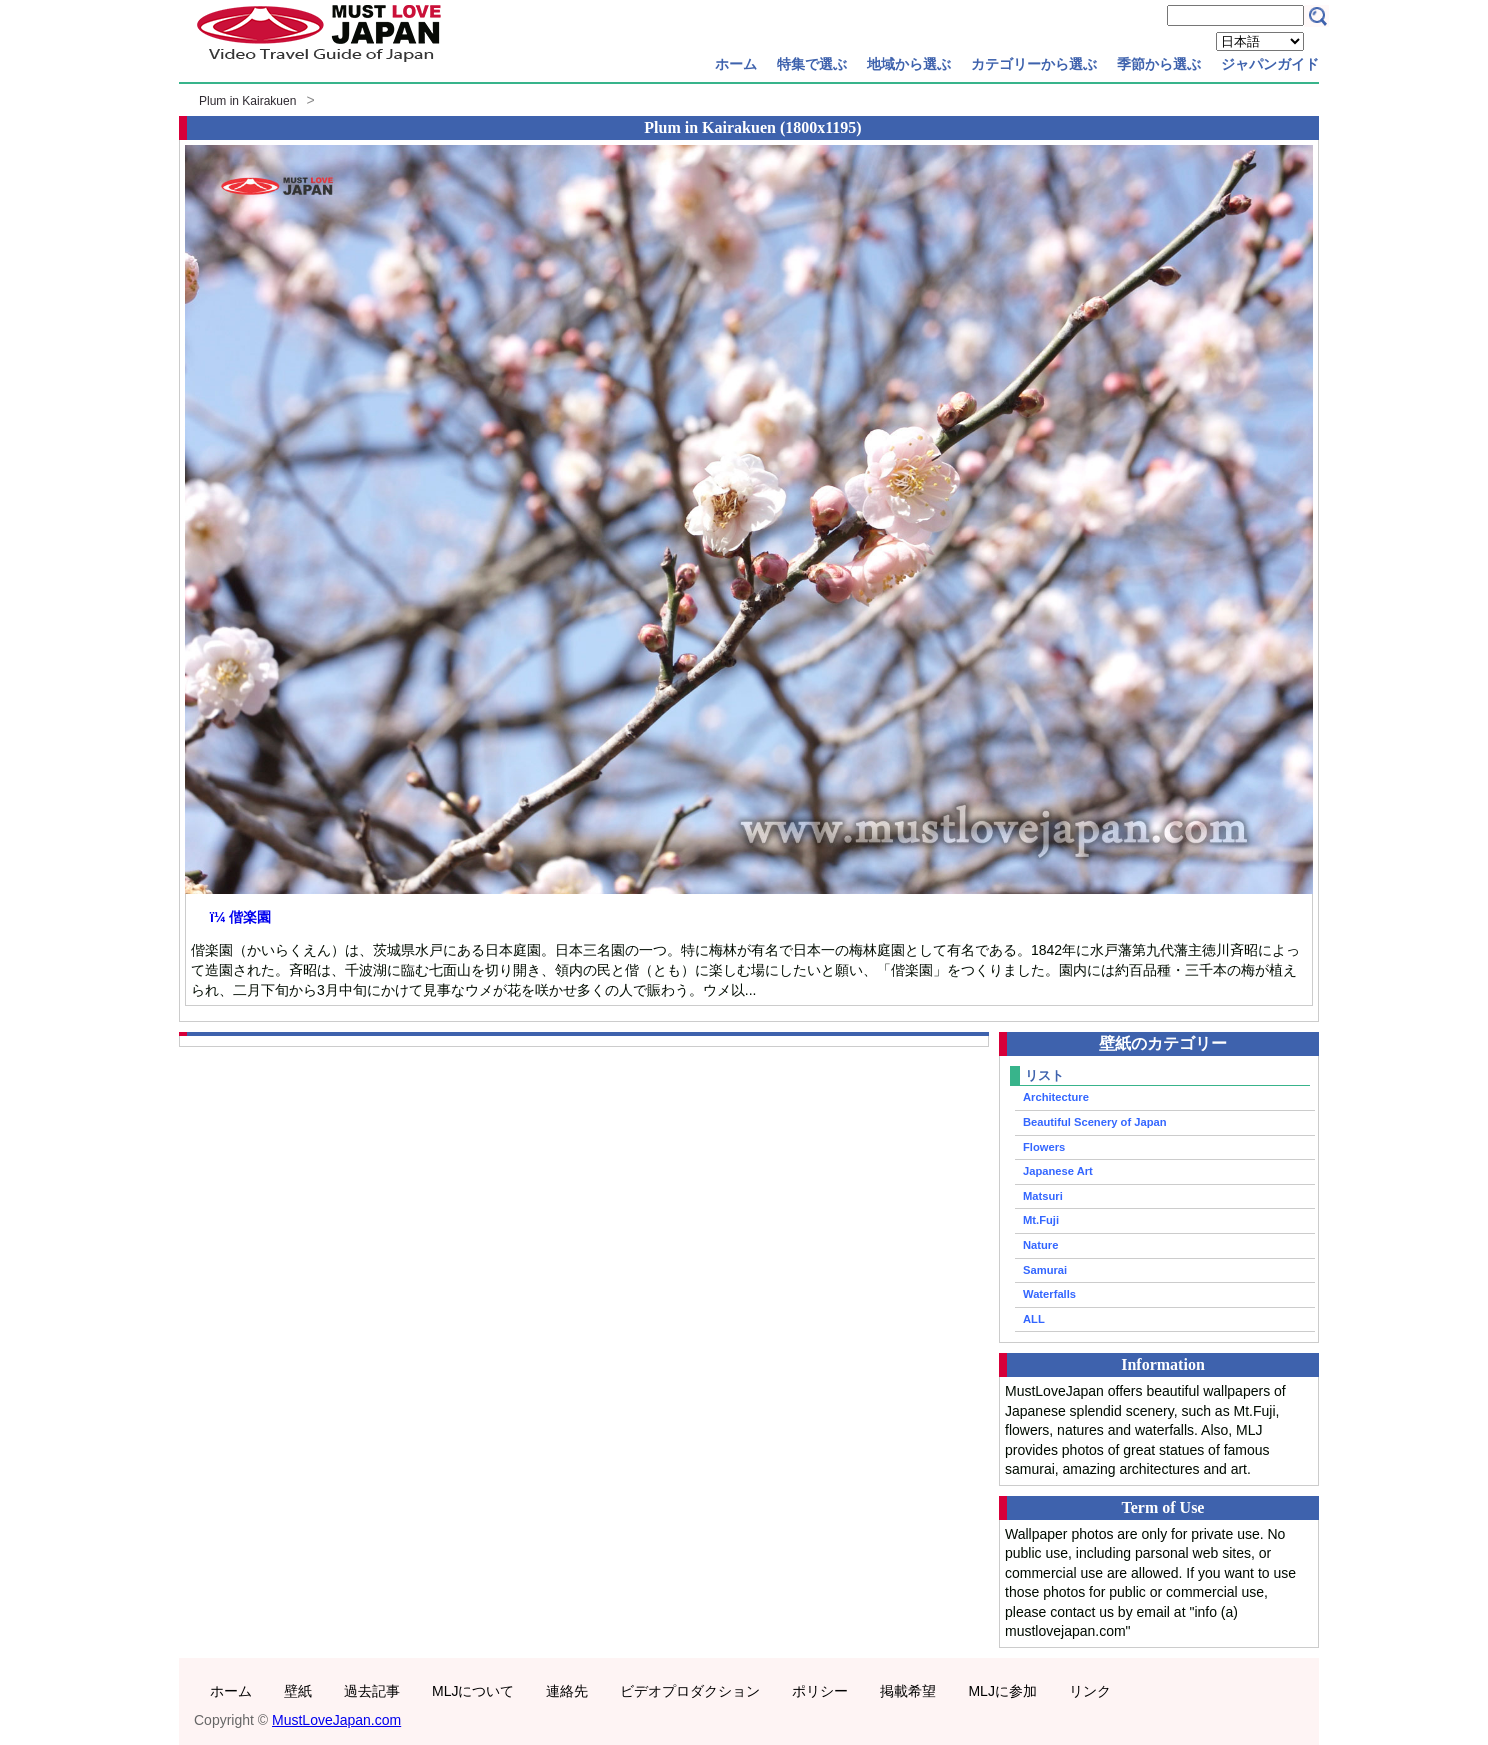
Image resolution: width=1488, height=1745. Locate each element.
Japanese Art (1058, 1171)
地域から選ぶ (909, 64)
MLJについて (473, 1691)
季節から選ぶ (1159, 64)
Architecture (1056, 1097)
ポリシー (820, 1691)
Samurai (1045, 1270)
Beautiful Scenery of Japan (1095, 1122)
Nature (1040, 1245)
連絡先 (567, 1691)
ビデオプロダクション (690, 1691)
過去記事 (372, 1691)
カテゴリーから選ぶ (1034, 64)
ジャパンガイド (1270, 64)
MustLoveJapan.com (336, 1720)
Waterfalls (1049, 1294)
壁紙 (298, 1691)
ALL (1034, 1319)
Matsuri (1043, 1196)
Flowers (1044, 1147)
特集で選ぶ (812, 64)
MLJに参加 (1002, 1691)
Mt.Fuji (1041, 1220)
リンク (1090, 1691)
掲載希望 (908, 1691)
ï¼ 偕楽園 (240, 917)
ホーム (736, 64)
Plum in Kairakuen (247, 101)
